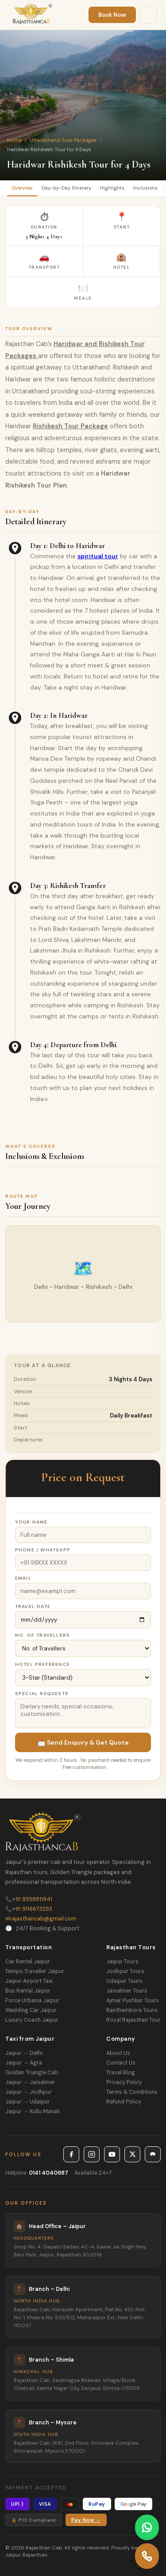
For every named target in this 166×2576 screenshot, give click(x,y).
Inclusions (145, 188)
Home (14, 140)
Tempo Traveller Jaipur (34, 1971)
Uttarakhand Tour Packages (63, 140)
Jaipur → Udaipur (27, 2101)
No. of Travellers (42, 1635)
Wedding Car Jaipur (31, 2010)
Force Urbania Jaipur (32, 2000)
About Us (118, 2053)
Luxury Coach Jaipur (31, 2019)
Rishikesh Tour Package (70, 426)
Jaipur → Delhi (23, 2053)
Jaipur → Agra (23, 2062)
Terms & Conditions (132, 2092)
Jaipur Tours (122, 1961)
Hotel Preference (42, 1664)
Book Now (112, 15)
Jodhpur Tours (125, 1971)
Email (23, 1578)
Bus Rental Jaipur (27, 1990)
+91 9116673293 (28, 1909)
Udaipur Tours (124, 1981)
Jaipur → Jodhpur (28, 2092)
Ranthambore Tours (132, 2010)
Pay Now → (86, 2520)
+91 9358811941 (28, 1899)
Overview (22, 188)
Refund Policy (123, 2101)
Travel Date (32, 1606)
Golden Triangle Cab (31, 2072)
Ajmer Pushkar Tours (132, 2000)
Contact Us (120, 2062)
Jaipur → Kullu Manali (32, 2111)
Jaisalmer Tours (126, 1990)
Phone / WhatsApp (42, 1550)
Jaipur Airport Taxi (29, 1981)
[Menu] (148, 15)
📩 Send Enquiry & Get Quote (83, 1742)
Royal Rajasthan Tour (133, 2019)
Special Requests (42, 1693)
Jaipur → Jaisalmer (30, 2082)
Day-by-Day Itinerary (66, 188)
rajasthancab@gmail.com (40, 1918)
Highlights (112, 188)
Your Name (31, 1522)
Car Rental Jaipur (27, 1961)
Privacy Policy (124, 2082)
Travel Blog (120, 2072)
